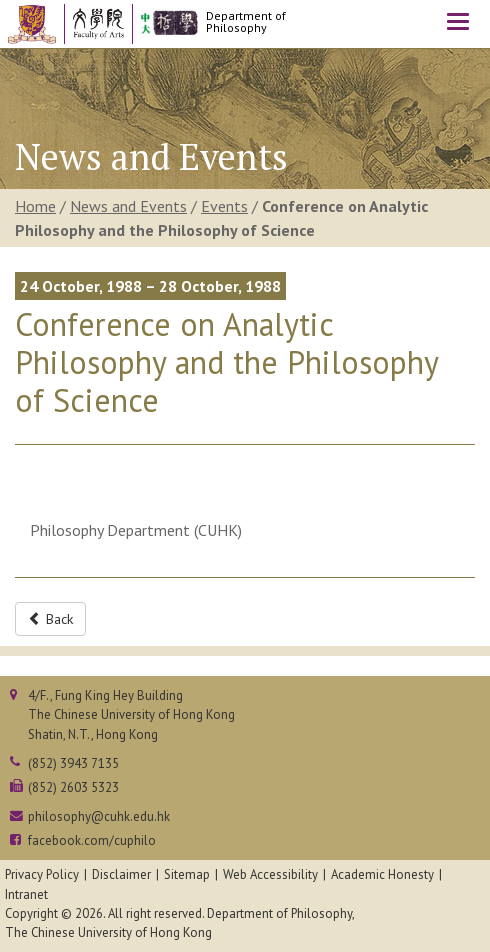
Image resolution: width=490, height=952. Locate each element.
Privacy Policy (42, 874)
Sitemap (187, 874)
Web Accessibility (270, 874)
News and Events (128, 206)
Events (224, 206)
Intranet (26, 894)
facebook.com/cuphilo (92, 840)
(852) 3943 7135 (73, 763)
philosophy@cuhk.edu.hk (99, 816)
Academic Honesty (382, 874)
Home (35, 206)
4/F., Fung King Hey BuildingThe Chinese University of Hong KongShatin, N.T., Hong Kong (131, 714)
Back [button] (50, 619)
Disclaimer (121, 874)
